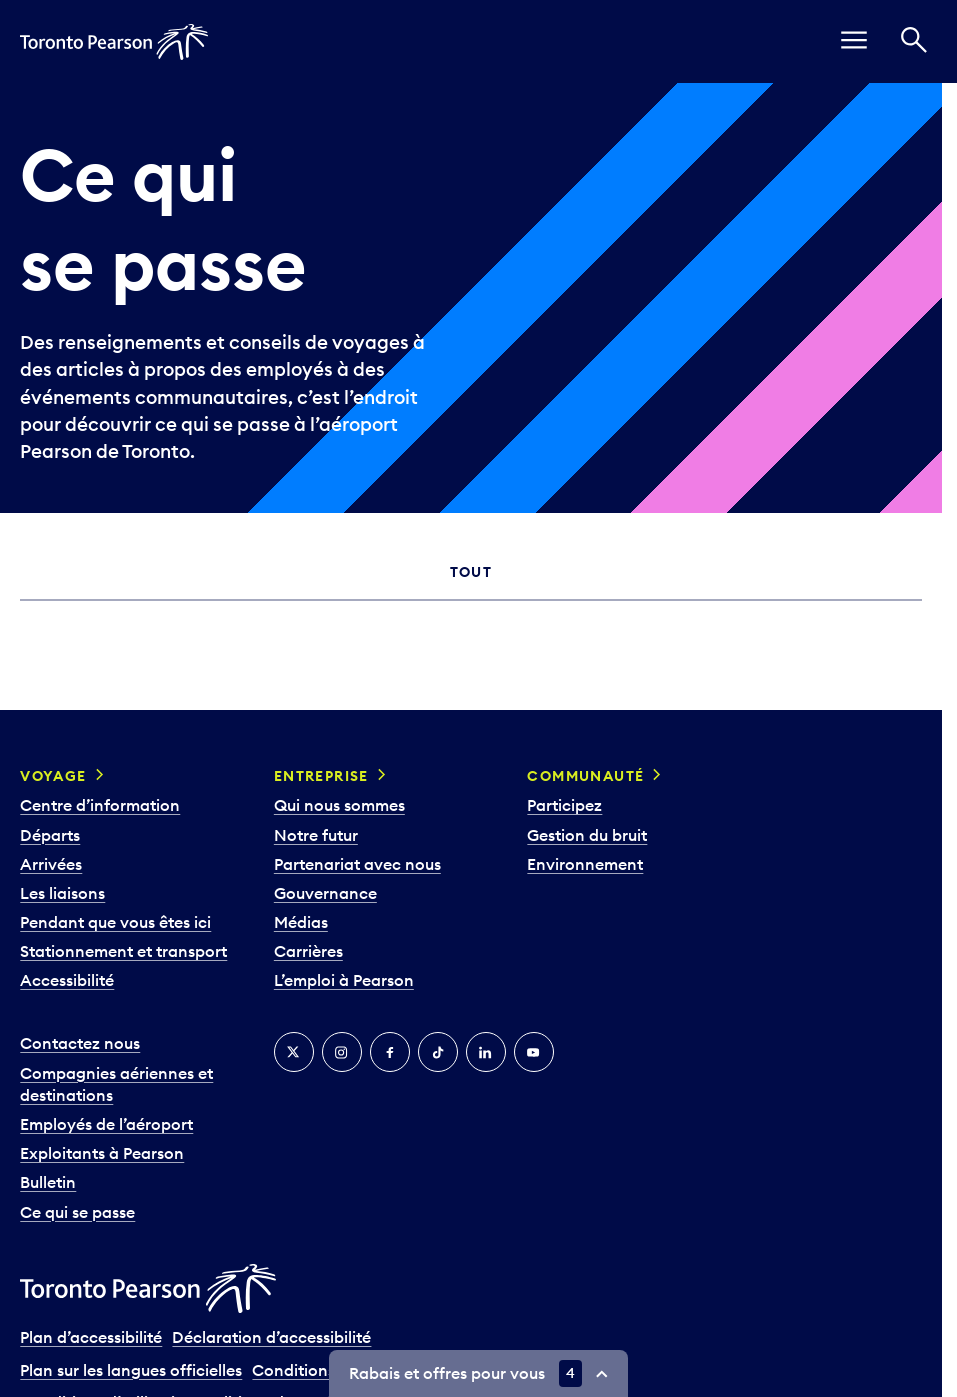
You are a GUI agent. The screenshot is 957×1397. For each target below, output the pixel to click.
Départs (50, 835)
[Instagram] (342, 1052)
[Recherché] (914, 41)
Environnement (585, 864)
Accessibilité (67, 980)
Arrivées (51, 864)
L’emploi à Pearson (344, 980)
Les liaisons (62, 893)
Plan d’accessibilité (91, 1337)
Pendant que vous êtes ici (115, 922)
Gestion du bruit (587, 835)
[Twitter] (294, 1052)
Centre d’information (100, 805)
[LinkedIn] (486, 1052)
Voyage (53, 776)
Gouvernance (325, 893)
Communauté (585, 776)
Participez (564, 805)
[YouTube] (534, 1052)
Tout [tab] (471, 572)
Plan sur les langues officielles (131, 1370)
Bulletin (48, 1182)
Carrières (308, 951)
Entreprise (321, 776)
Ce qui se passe (77, 1212)
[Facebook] (390, 1052)
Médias (301, 922)
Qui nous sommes (339, 805)
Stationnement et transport (123, 951)
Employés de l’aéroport (106, 1124)
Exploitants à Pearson (102, 1153)
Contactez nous (80, 1043)
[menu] (854, 41)
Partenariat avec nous (357, 864)
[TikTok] (438, 1052)
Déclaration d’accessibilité (271, 1337)
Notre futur (316, 835)
